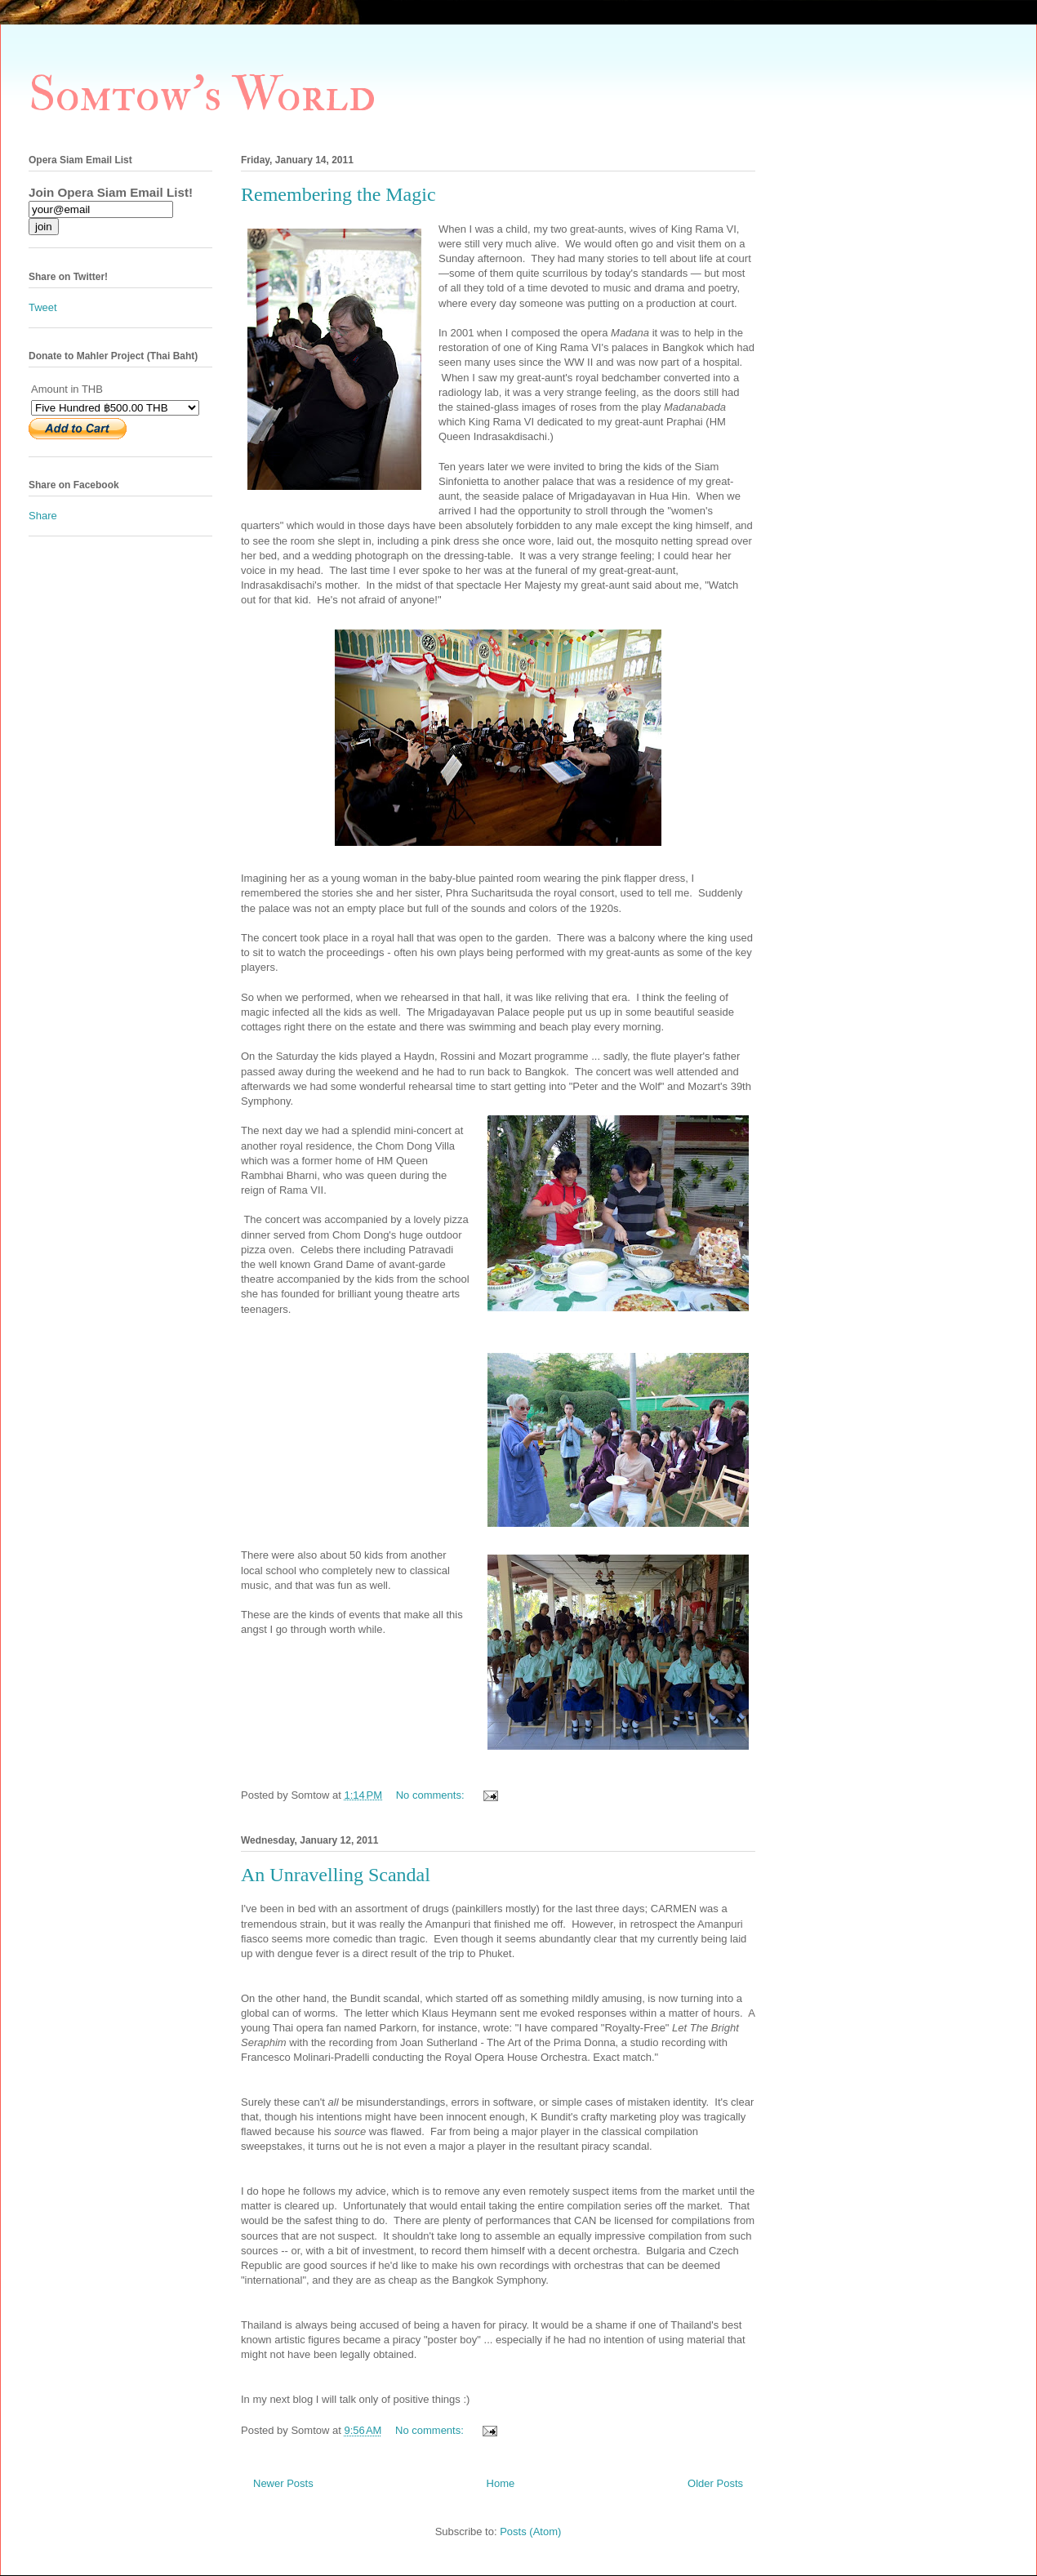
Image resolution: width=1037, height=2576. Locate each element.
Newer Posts (283, 2483)
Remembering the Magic (338, 194)
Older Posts (715, 2483)
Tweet (43, 307)
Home (501, 2483)
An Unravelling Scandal (335, 1874)
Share (43, 515)
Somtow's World (202, 95)
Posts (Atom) (530, 2531)
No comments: (431, 1795)
